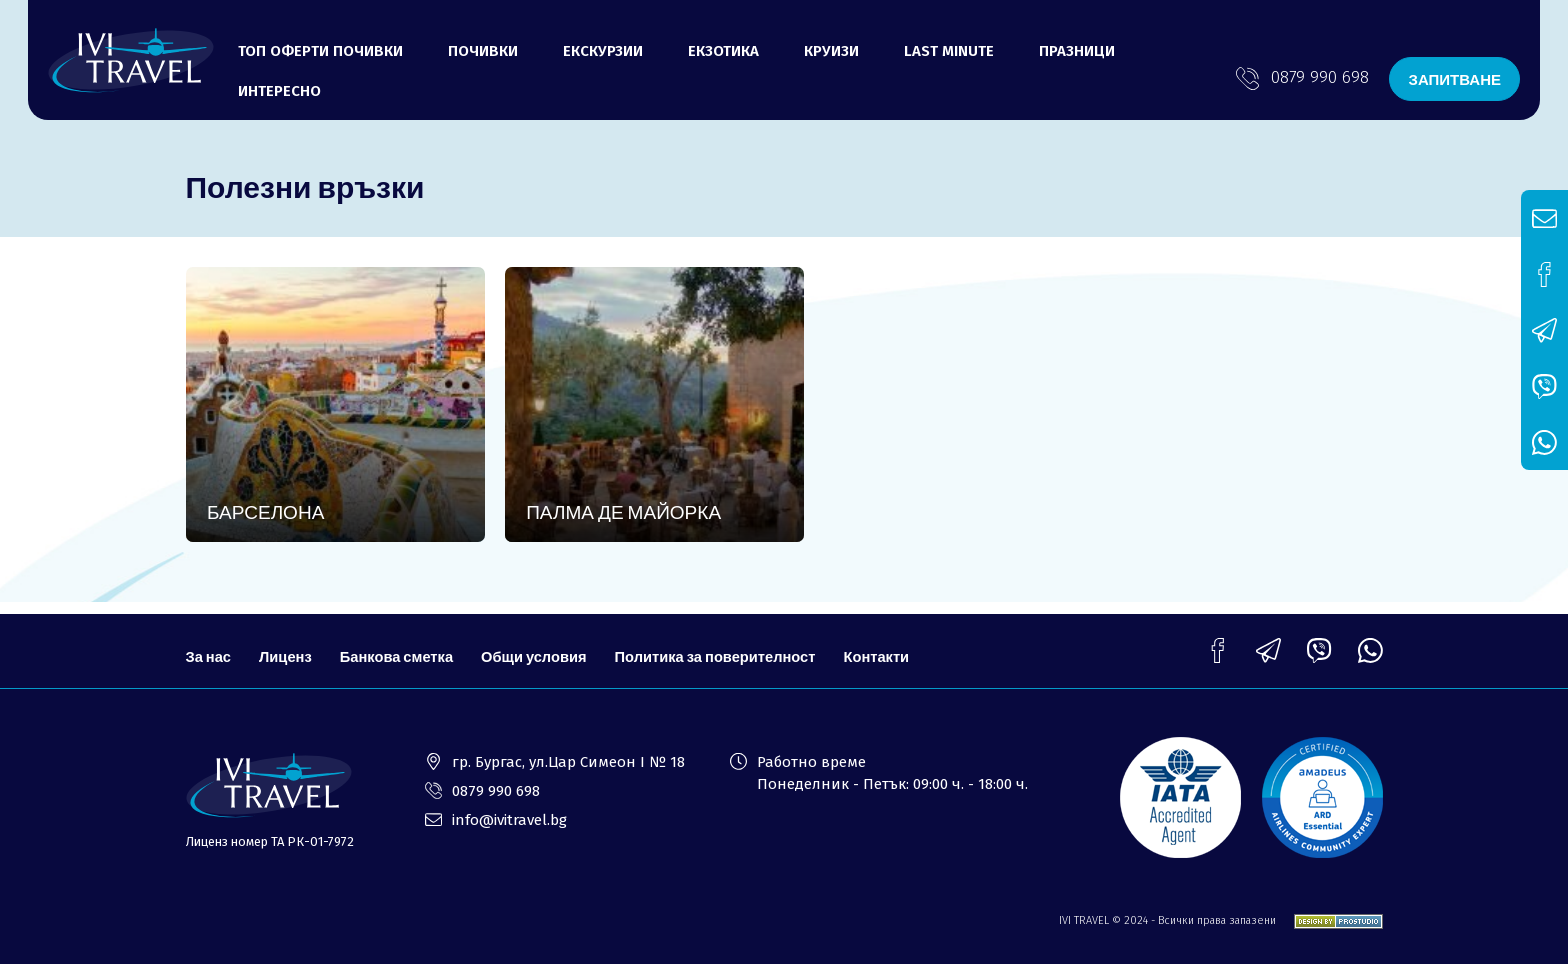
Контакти (888, 649)
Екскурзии (603, 51)
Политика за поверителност (723, 649)
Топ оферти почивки (320, 51)
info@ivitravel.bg (509, 820)
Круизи (831, 51)
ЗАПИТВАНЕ (1454, 79)
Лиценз (287, 649)
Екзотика (723, 51)
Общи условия (540, 649)
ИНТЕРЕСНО (279, 91)
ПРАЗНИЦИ (1077, 51)
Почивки (483, 51)
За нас (209, 649)
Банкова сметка (400, 649)
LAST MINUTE (949, 51)
